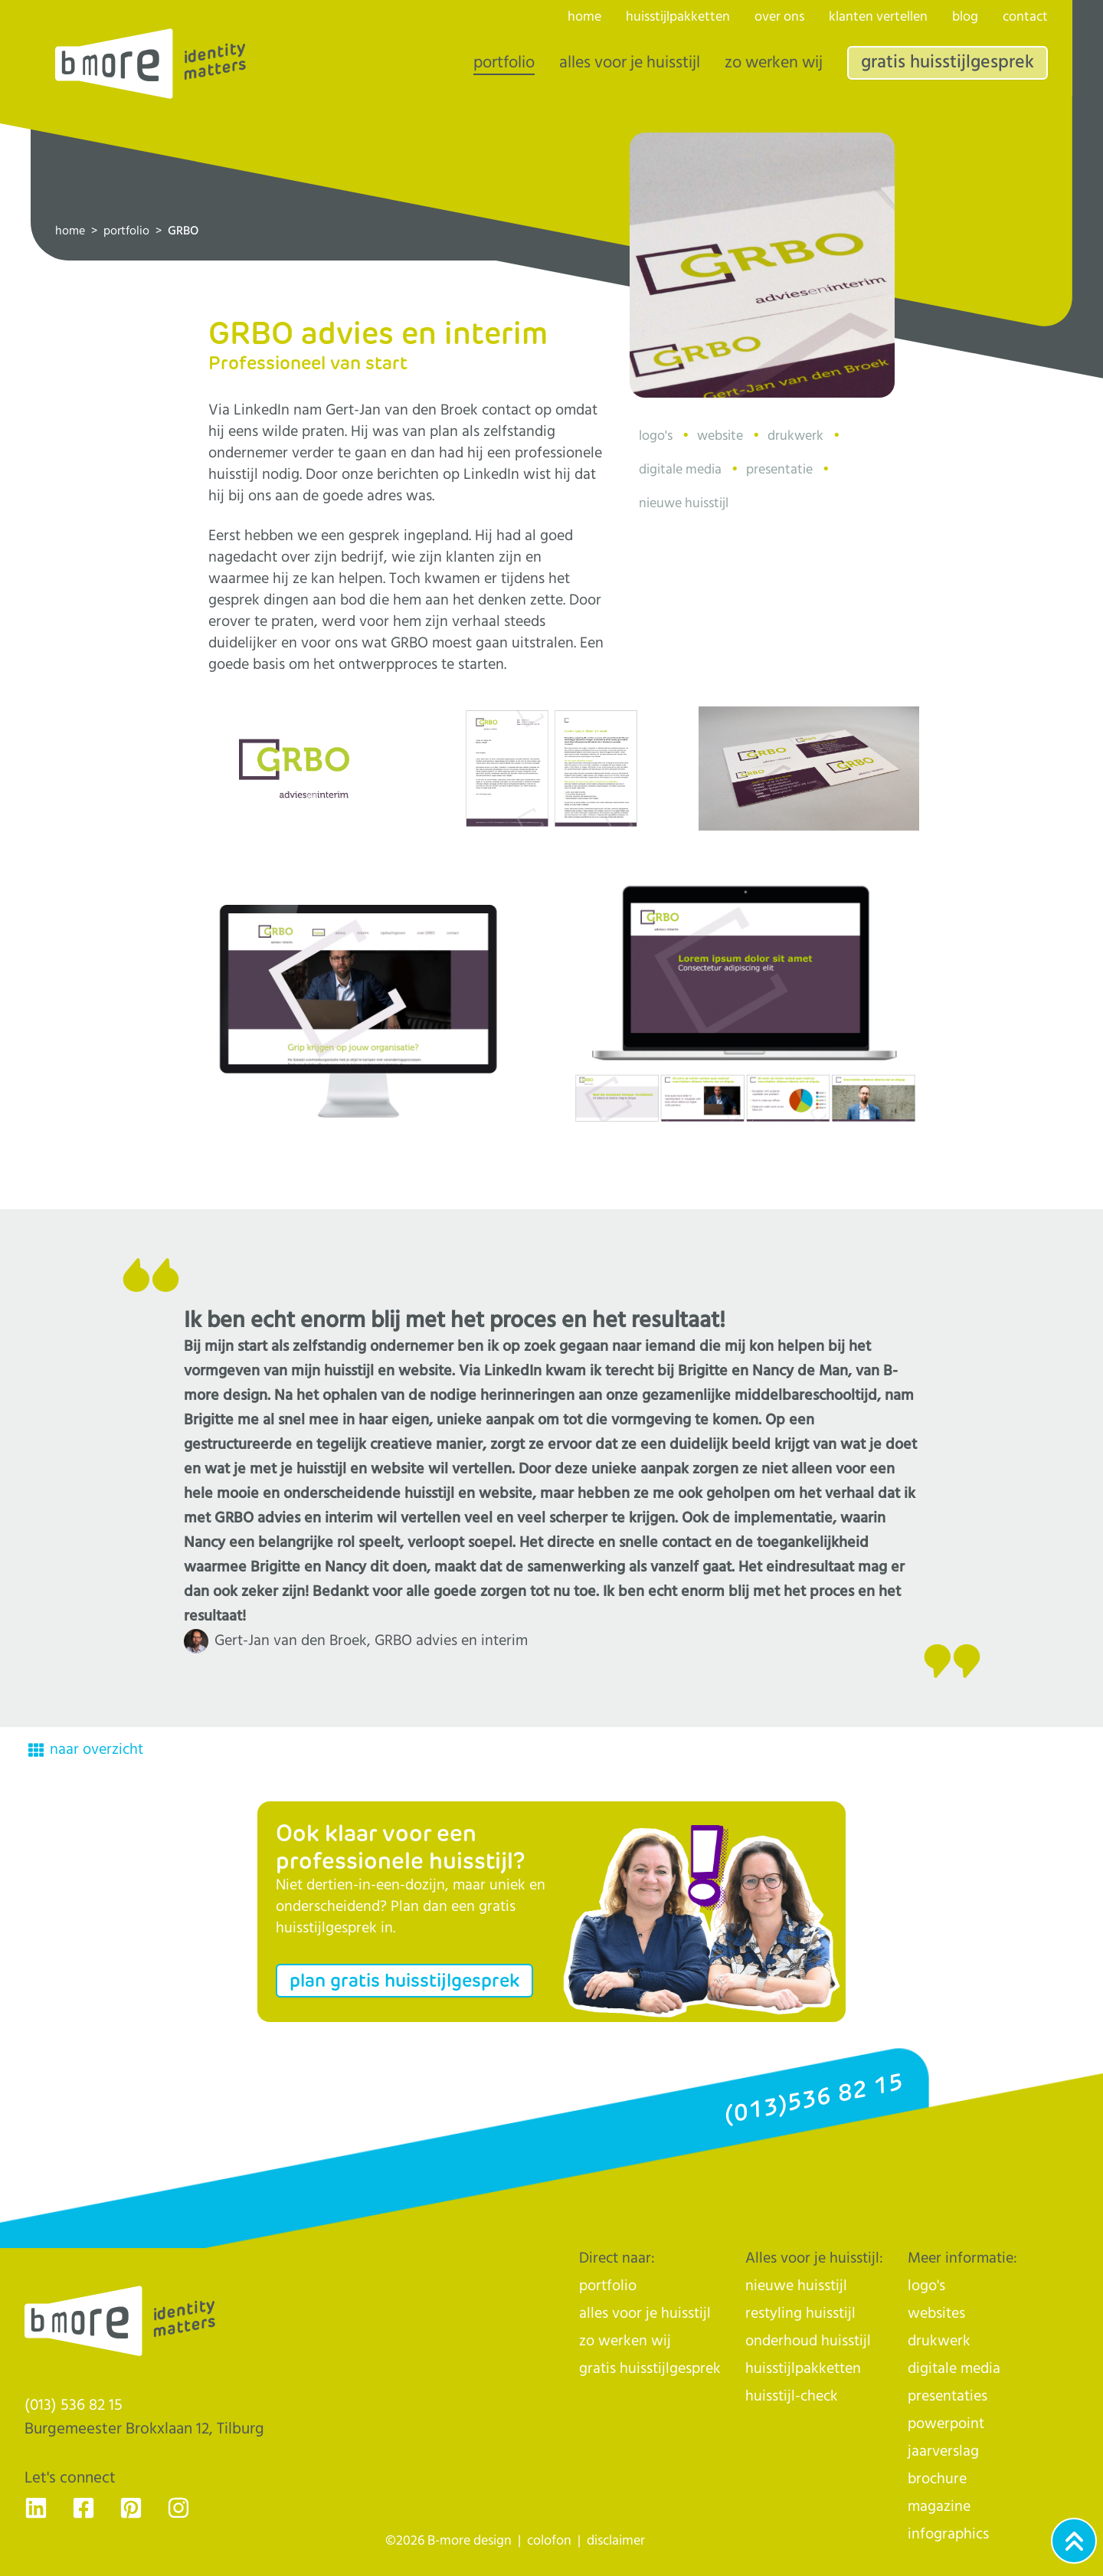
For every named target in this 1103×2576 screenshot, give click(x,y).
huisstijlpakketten (678, 17)
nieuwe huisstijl (796, 2286)
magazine (939, 2507)
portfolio (126, 231)
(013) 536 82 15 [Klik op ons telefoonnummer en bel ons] (74, 2405)
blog (965, 17)
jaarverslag (943, 2451)
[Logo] (151, 64)
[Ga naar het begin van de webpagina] (1074, 2541)
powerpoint (946, 2424)
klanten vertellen (878, 17)
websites (936, 2313)
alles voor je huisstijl (629, 63)
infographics (948, 2534)
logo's (926, 2286)
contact (1025, 17)
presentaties (947, 2396)
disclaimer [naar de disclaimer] (616, 2541)
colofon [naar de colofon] (549, 2541)
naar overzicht (85, 1750)
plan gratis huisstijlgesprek (404, 1980)
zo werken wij (774, 63)
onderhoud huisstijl (808, 2341)
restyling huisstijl (800, 2313)
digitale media (954, 2369)
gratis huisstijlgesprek (947, 62)
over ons (779, 17)
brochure (937, 2479)
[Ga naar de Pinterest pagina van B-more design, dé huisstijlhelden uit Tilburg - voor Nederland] (130, 2507)
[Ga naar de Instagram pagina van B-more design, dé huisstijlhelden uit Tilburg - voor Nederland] (178, 2507)
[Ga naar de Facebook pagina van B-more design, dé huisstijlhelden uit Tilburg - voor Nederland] (83, 2507)
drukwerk (939, 2341)
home (70, 231)
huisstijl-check (791, 2396)
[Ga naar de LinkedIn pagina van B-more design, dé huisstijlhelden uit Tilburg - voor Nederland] (36, 2507)
